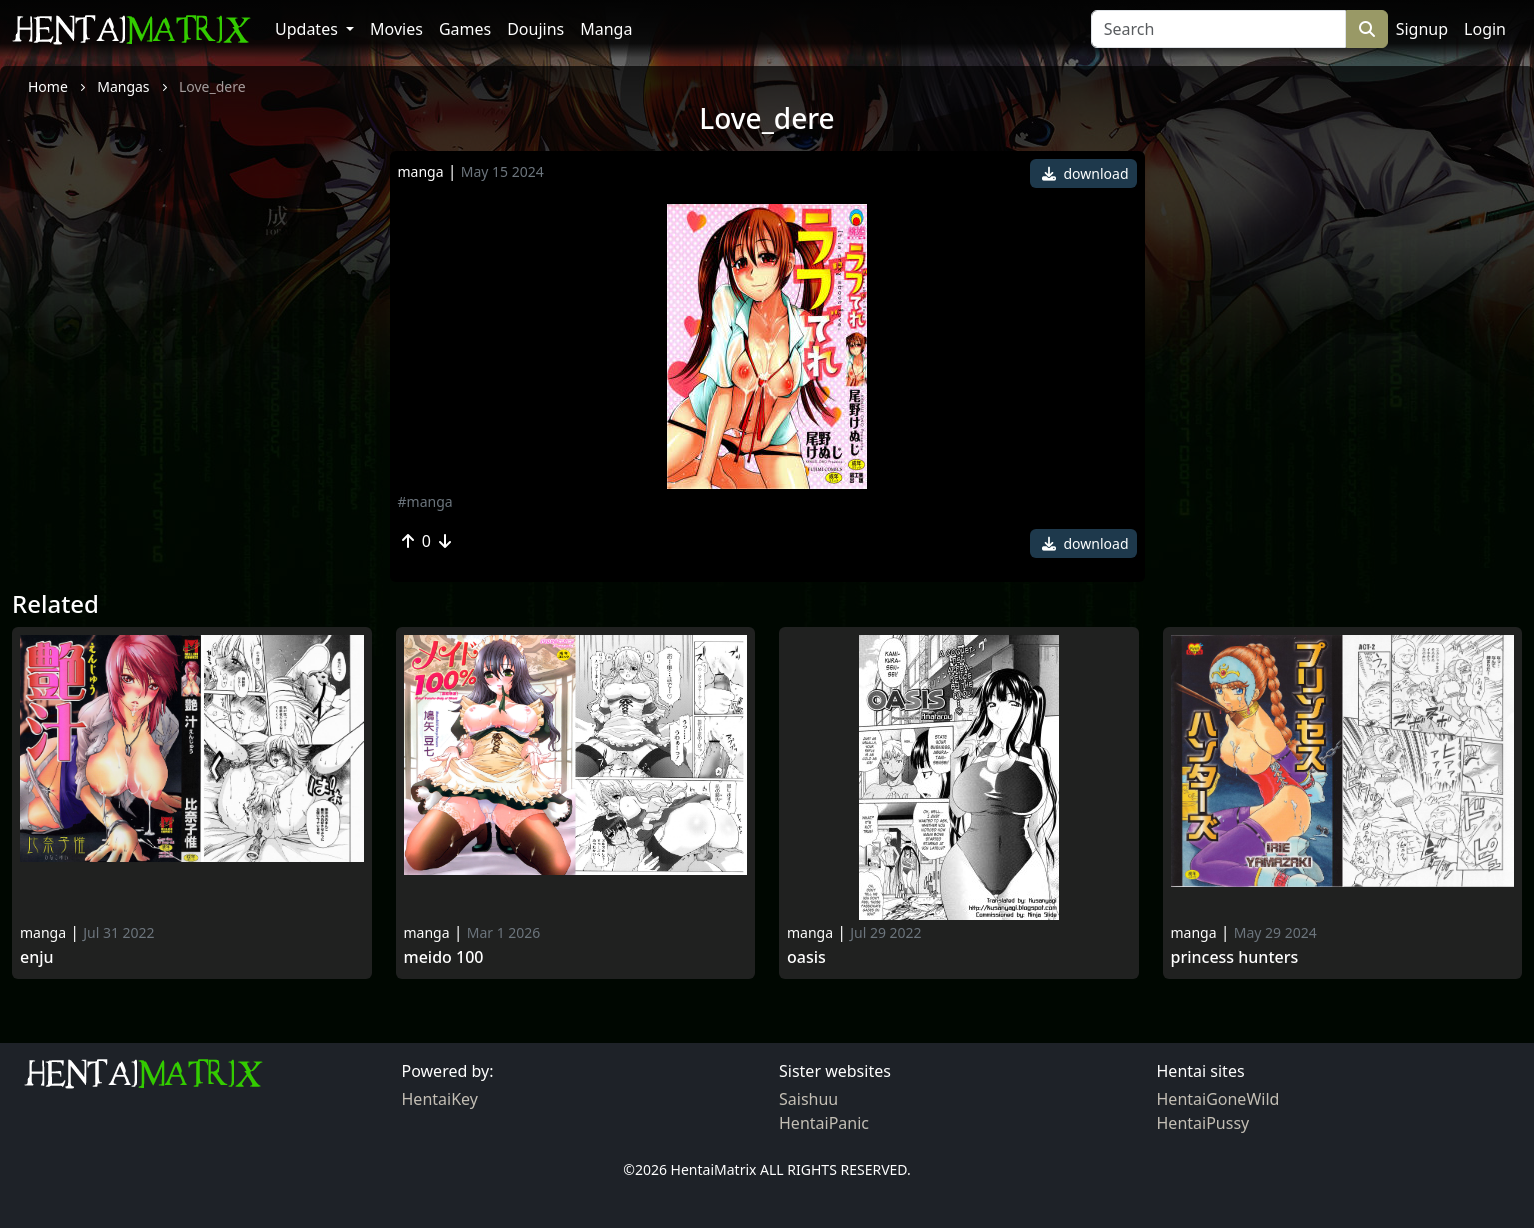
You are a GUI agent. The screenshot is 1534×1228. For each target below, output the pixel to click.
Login (1485, 29)
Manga (606, 29)
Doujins (535, 29)
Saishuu (808, 1099)
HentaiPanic (824, 1123)
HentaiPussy (1203, 1123)
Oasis (806, 957)
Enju (37, 957)
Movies (396, 29)
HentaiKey (440, 1099)
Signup (1422, 29)
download (1085, 173)
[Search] (1218, 29)
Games (465, 29)
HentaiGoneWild (1218, 1099)
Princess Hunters (1235, 957)
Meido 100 (444, 957)
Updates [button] (308, 29)
